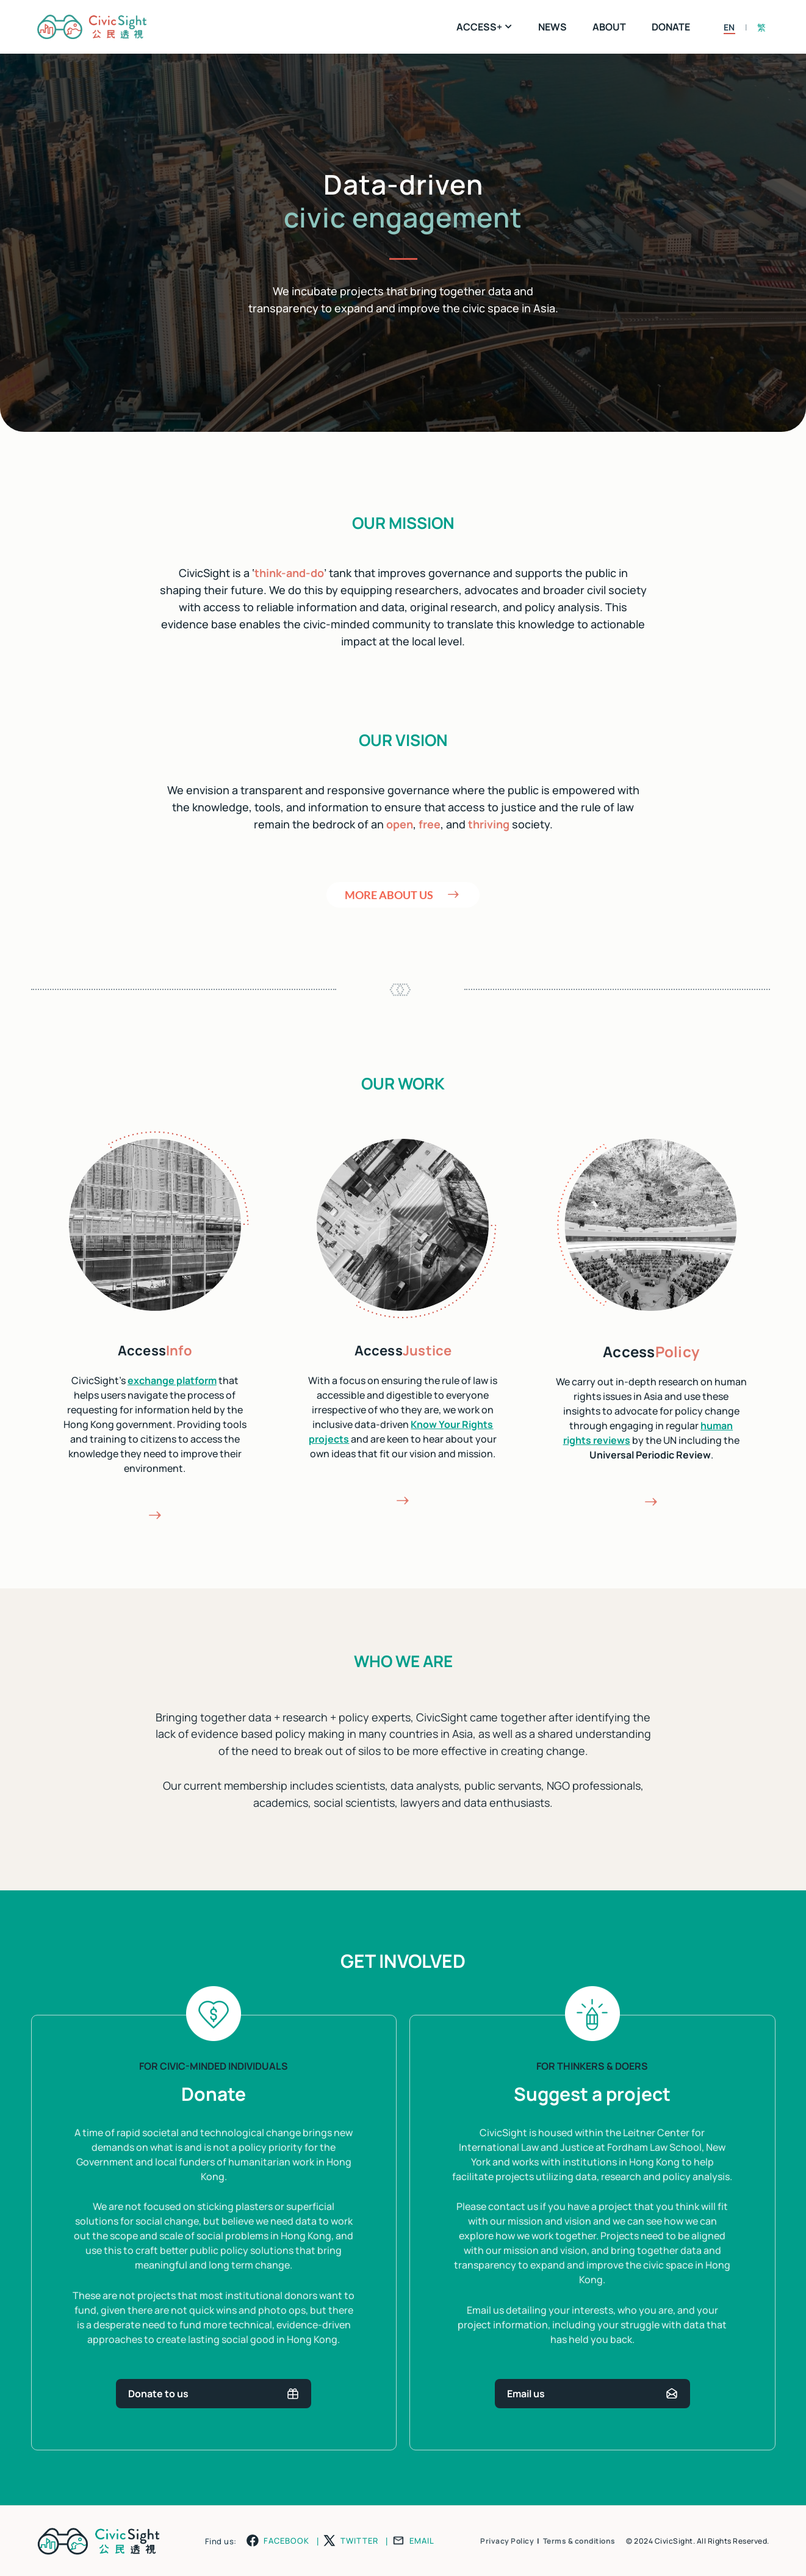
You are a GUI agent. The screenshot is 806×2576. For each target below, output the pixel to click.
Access (155, 1350)
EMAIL (421, 2541)
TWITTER (359, 2541)
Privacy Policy (507, 2541)
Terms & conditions (579, 2541)
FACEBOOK (286, 2541)
